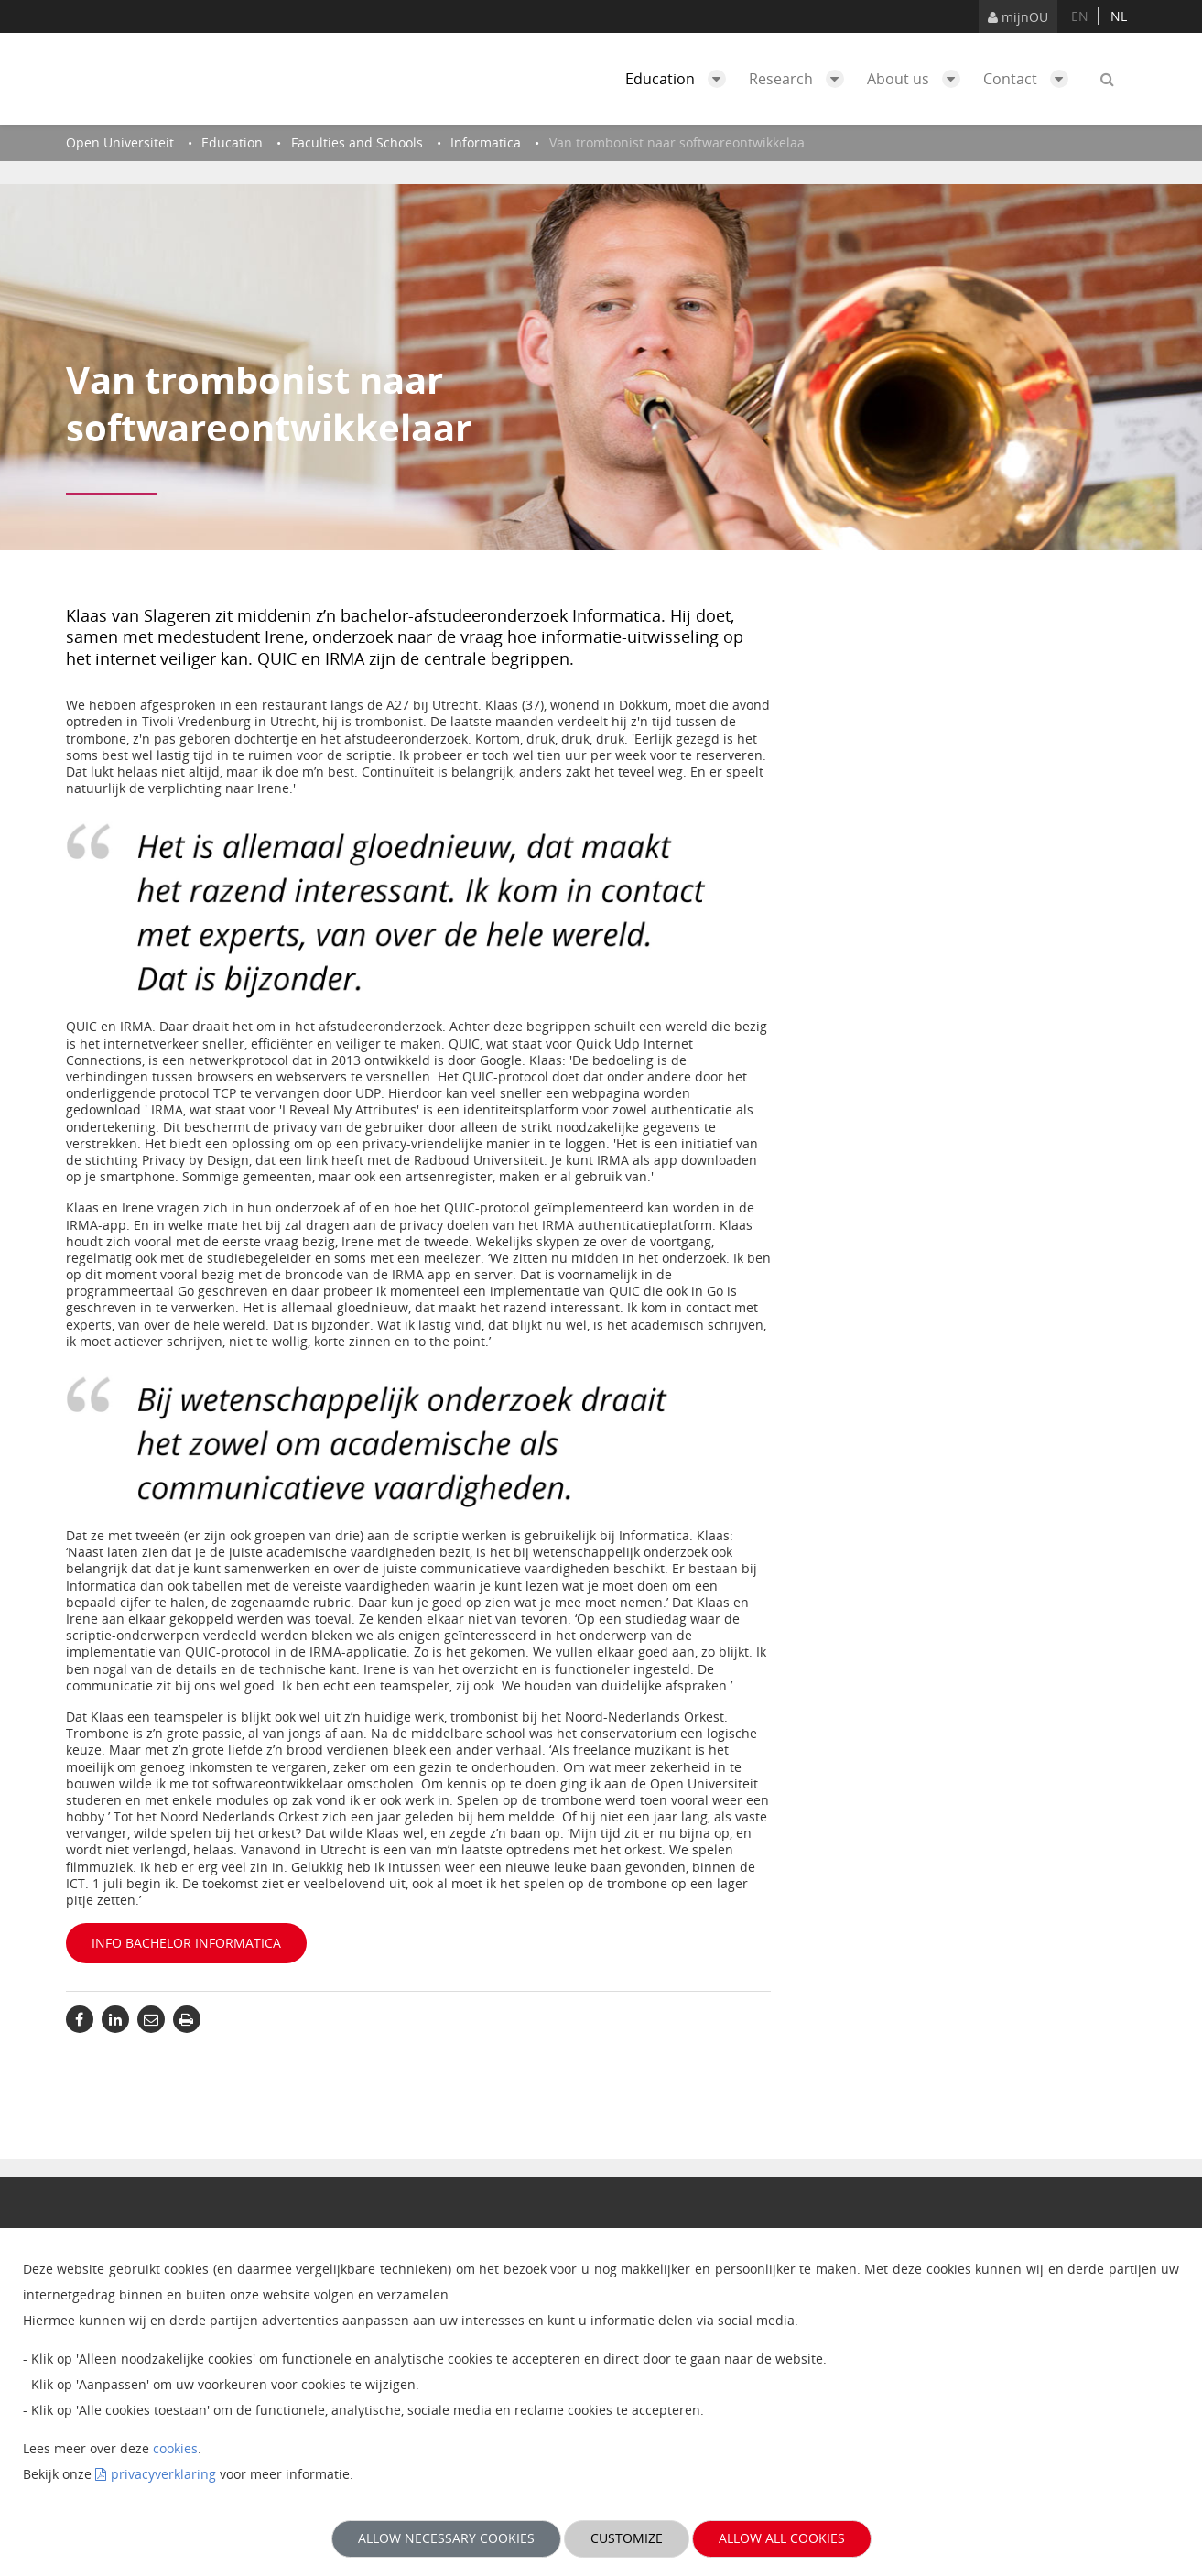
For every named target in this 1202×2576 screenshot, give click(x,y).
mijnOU (1018, 17)
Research (801, 78)
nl (1118, 16)
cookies (175, 2448)
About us (918, 78)
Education (680, 78)
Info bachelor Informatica (186, 1942)
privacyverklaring (163, 2474)
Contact (1030, 78)
